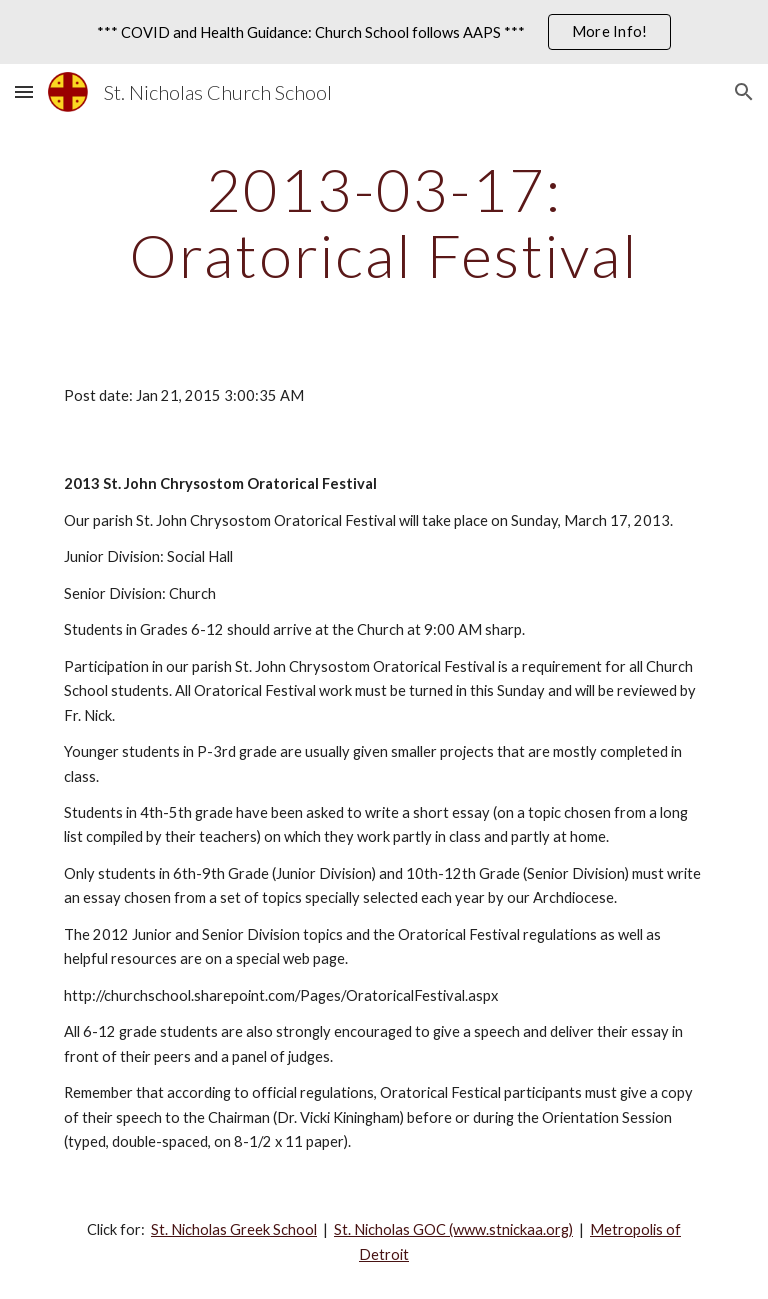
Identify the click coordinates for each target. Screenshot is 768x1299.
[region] (384, 32)
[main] (383, 222)
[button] (24, 91)
